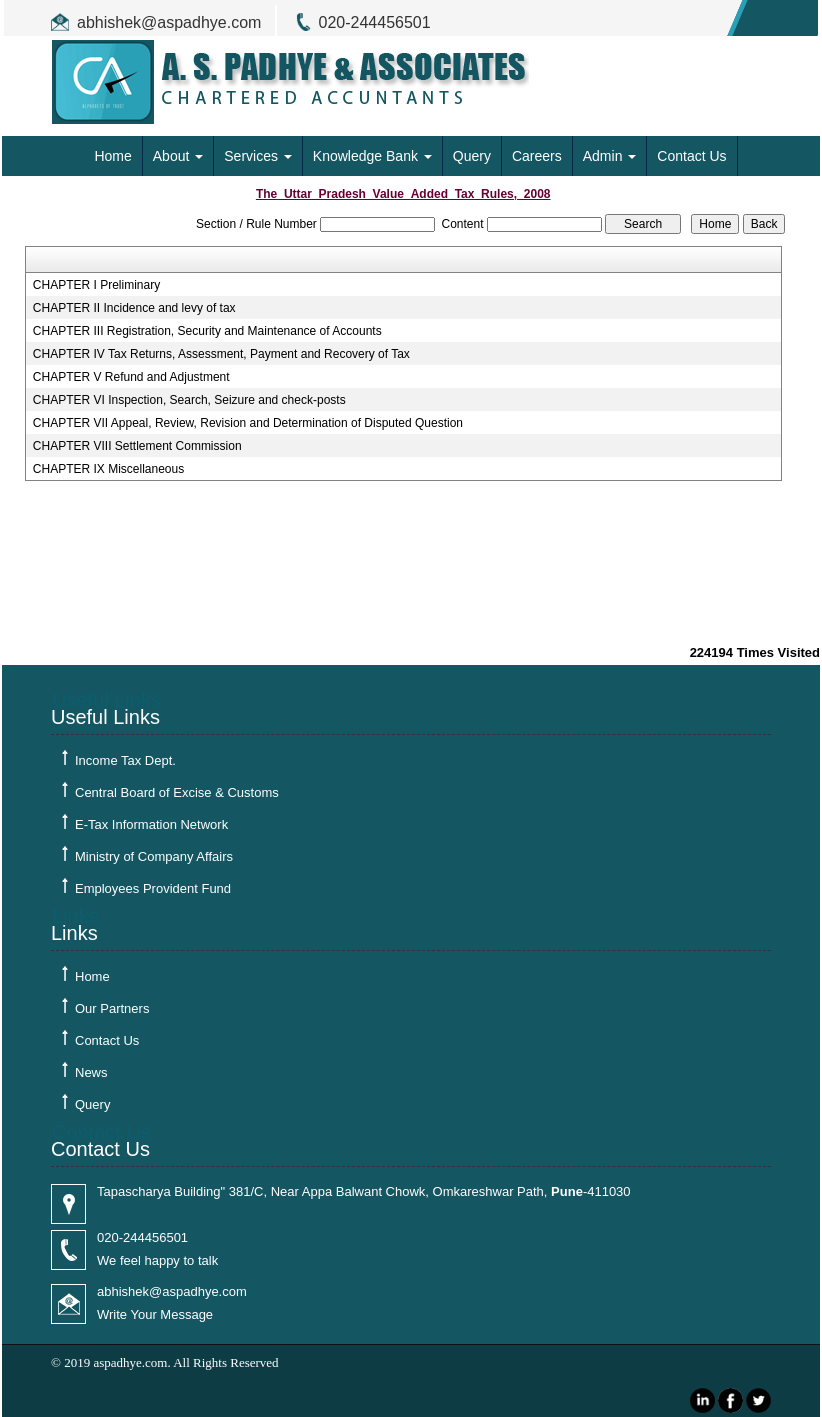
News (91, 1072)
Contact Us (691, 156)
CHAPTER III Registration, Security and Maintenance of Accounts (207, 331)
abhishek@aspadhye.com (169, 22)
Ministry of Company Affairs (154, 856)
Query (472, 156)
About (178, 156)
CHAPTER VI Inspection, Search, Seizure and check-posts (189, 400)
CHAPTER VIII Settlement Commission (137, 446)
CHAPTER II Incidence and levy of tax (134, 308)
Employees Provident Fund (153, 888)
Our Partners (112, 1008)
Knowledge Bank (372, 156)
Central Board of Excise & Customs (177, 792)
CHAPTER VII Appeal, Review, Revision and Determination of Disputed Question (248, 423)
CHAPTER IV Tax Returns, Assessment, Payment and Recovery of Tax (221, 354)
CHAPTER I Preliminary (96, 285)
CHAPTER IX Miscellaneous (108, 469)
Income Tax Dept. (125, 760)
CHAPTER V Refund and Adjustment (131, 377)
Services (258, 156)
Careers (537, 156)
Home (112, 156)
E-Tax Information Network (151, 824)
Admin (610, 156)
